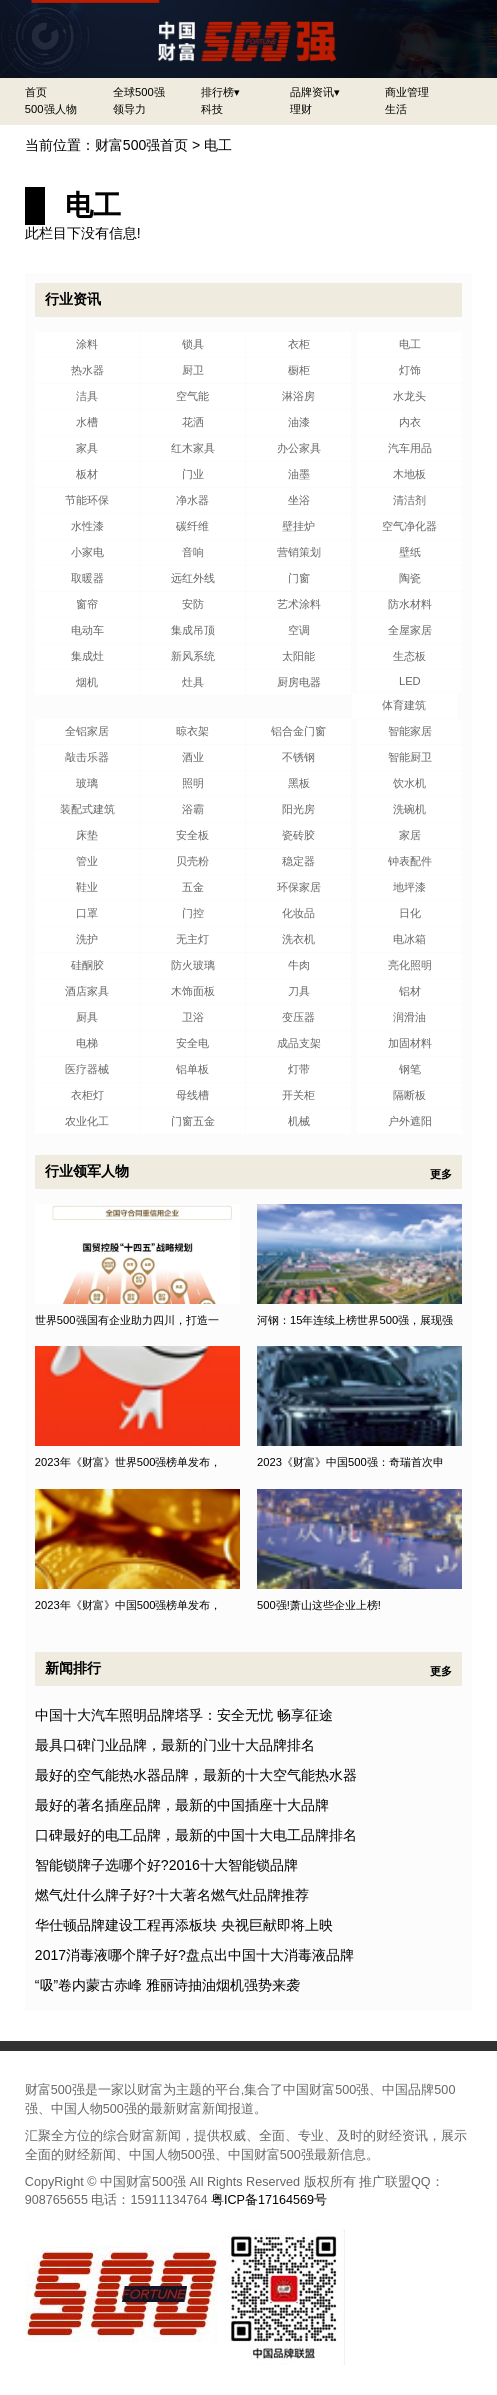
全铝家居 (87, 731)
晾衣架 (192, 731)
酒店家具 (87, 991)
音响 (193, 552)
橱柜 (299, 370)
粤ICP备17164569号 (269, 2200)
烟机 (87, 682)
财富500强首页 (141, 145)
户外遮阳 (410, 1121)
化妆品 (298, 913)
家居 (410, 835)
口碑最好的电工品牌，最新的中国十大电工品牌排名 (196, 1835)
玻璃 (87, 783)
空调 (299, 630)
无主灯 (192, 939)
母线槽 (192, 1095)
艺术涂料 (299, 604)
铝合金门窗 (298, 731)
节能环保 (87, 500)
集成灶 (87, 656)
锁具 (193, 344)
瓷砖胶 (298, 835)
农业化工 (87, 1121)
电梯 (87, 1043)
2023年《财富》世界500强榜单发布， (128, 1462)
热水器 (87, 370)
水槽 (87, 422)
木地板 (409, 474)
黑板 (299, 783)
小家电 (87, 552)
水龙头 (409, 396)
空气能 (192, 396)
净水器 (192, 500)
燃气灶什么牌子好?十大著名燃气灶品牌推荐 (172, 1895)
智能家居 (410, 731)
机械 (299, 1121)
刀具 (299, 991)
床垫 (87, 835)
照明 (193, 783)
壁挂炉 (298, 526)
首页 (36, 92)
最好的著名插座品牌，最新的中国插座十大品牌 (182, 1805)
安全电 (192, 1043)
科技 (212, 109)
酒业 (193, 757)
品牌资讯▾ (315, 92)
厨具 (87, 1017)
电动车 (87, 630)
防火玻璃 (193, 965)
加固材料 (410, 1043)
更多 (441, 1174)
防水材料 (410, 604)
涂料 (87, 344)
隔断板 (409, 1095)
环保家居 (299, 887)
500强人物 (51, 109)
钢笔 (410, 1069)
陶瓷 (410, 578)
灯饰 (410, 370)
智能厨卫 (410, 757)
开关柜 (298, 1095)
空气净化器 (409, 526)
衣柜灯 (87, 1095)
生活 (396, 109)
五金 (193, 887)
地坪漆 (409, 887)
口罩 (87, 913)
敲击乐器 (87, 757)
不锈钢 (298, 757)
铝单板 (192, 1069)
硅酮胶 (87, 965)
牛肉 (299, 965)
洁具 (87, 396)
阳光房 (298, 809)
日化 (410, 913)
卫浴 (193, 1017)
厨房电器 (299, 682)
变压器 (298, 1017)
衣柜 (299, 344)
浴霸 (193, 809)
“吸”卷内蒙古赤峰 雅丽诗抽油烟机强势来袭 (167, 1985)
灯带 (299, 1069)
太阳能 (298, 656)
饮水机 (409, 783)
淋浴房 (298, 396)
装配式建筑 (87, 809)
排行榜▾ (220, 92)
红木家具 (193, 448)
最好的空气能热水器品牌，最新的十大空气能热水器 (196, 1775)
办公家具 (299, 448)
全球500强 (139, 92)
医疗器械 (87, 1069)
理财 (301, 109)
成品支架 (299, 1043)
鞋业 (87, 887)
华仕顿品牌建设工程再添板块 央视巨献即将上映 (184, 1925)
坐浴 (299, 500)
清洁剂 (409, 500)
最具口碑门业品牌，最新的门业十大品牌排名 (175, 1745)
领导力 (129, 109)
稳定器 (298, 861)
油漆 (299, 422)
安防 (193, 604)
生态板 (409, 656)
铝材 (410, 991)
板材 (87, 474)
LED (410, 681)
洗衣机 (298, 939)
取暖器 (87, 578)
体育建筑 (404, 705)
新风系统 (193, 656)
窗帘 (87, 604)
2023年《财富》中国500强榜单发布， (128, 1605)
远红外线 (193, 578)
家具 (87, 448)
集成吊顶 (193, 630)
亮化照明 (410, 965)
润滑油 (409, 1017)
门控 (193, 913)
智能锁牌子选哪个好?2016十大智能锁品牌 (166, 1865)
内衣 (410, 422)
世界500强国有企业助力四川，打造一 (127, 1320)
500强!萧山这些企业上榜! (319, 1605)
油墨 (299, 474)
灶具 (193, 682)
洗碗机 (409, 809)
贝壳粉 (192, 861)
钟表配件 (410, 861)
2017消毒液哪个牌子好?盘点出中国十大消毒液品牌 (194, 1955)
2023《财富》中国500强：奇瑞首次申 (350, 1462)
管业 (87, 861)
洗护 (87, 939)
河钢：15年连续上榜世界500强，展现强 (355, 1320)
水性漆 (87, 526)
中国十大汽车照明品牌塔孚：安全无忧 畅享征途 (184, 1715)
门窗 (299, 578)
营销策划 (299, 552)
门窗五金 (193, 1121)
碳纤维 (192, 526)
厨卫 (193, 370)
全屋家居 (410, 630)
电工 (218, 145)
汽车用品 (410, 448)
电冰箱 (409, 939)
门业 (193, 474)
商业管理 (407, 92)
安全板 (192, 835)
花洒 (193, 422)
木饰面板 (193, 991)
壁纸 (410, 552)
